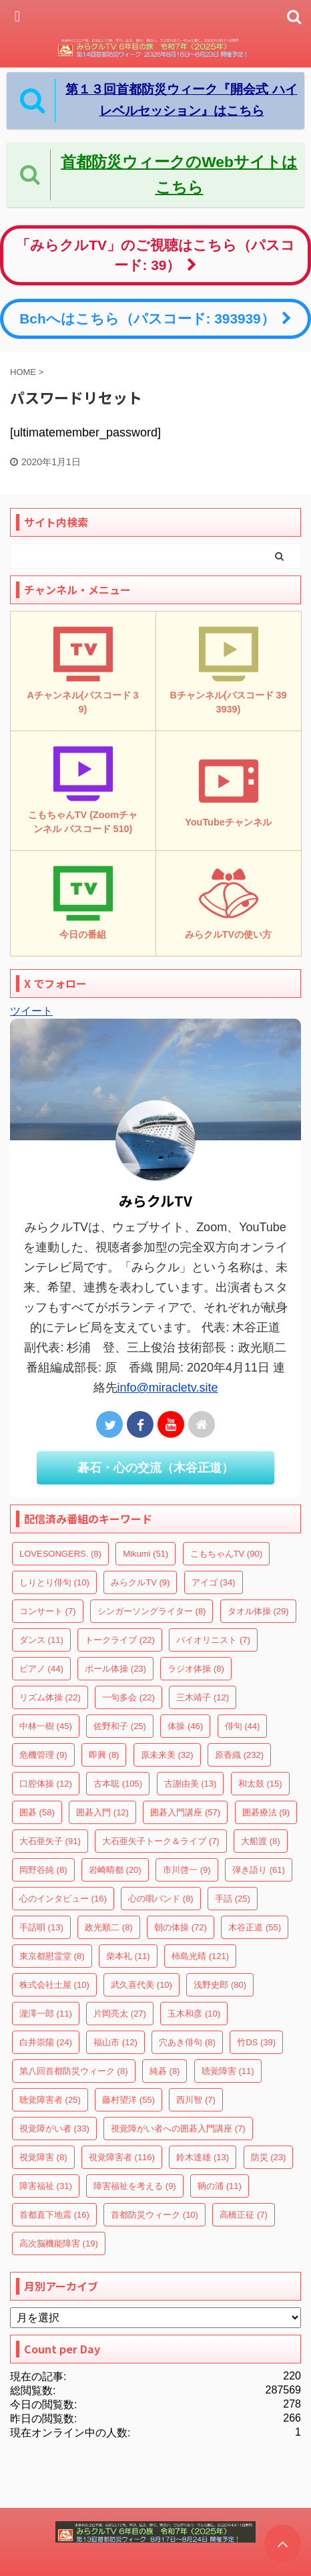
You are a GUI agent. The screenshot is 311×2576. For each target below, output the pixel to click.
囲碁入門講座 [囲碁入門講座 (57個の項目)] (185, 1812)
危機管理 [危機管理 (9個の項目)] (43, 1755)
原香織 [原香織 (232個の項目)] (239, 1755)
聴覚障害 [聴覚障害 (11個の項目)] (228, 2071)
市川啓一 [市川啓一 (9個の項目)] (187, 1870)
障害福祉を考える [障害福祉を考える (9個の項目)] (134, 2186)
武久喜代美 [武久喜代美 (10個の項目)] (141, 1985)
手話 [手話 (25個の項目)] (232, 1899)
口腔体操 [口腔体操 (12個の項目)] (45, 1784)
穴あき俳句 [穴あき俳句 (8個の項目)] (187, 2042)
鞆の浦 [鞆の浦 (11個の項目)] (220, 2186)
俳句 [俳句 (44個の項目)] (242, 1726)
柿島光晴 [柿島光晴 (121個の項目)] (200, 1956)
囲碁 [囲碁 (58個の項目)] (37, 1812)
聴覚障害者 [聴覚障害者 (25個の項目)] (50, 2100)
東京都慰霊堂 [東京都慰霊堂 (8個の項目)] (52, 1956)
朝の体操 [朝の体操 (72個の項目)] (180, 1927)
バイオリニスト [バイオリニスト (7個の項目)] (213, 1640)
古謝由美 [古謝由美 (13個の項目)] (190, 1784)
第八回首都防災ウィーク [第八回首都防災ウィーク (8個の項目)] (73, 2071)
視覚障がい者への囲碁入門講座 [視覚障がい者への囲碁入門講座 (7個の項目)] (178, 2128)
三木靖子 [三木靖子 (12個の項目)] (202, 1697)
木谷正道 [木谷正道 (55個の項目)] (254, 1927)
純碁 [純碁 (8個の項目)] (164, 2071)
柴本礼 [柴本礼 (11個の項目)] (128, 1956)
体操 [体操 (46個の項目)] (185, 1726)
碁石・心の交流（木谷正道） (155, 1467)
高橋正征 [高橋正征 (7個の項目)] (244, 2215)
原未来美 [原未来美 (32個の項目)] (167, 1755)
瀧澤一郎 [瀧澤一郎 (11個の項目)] (45, 2014)
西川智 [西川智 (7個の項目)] (196, 2100)
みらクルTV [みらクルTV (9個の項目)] (140, 1582)
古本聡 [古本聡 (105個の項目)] (117, 1784)
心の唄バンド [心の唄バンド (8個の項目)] (161, 1899)
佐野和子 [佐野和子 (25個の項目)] (119, 1726)
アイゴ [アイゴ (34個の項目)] (214, 1582)
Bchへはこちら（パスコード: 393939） (155, 318)
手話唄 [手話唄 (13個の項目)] (41, 1927)
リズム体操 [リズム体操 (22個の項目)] (50, 1697)
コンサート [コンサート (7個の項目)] (47, 1611)
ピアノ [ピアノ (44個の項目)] (41, 1669)
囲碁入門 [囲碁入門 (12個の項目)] (102, 1812)
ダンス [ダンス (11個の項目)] (41, 1640)
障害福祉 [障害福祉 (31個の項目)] (45, 2186)
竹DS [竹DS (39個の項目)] (256, 2042)
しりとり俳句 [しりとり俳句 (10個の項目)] (54, 1582)
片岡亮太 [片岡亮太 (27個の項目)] (119, 2014)
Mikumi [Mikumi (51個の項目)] (145, 1554)
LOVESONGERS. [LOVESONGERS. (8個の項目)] (60, 1554)
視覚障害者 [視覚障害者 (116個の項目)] (122, 2157)
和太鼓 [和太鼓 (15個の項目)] (260, 1784)
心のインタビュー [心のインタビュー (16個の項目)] (63, 1899)
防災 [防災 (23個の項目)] (268, 2157)
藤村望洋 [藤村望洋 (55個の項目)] (128, 2100)
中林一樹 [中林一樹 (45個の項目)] (45, 1726)
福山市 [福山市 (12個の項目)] (115, 2042)
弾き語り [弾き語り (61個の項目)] (258, 1870)
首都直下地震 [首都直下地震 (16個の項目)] (54, 2215)
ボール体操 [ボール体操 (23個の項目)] (115, 1669)
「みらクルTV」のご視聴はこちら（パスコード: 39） (155, 255)
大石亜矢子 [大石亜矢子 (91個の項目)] (50, 1841)
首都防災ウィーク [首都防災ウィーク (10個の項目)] (154, 2215)
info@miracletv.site (167, 1387)
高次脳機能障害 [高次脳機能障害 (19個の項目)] (58, 2243)
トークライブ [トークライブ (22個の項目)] (120, 1640)
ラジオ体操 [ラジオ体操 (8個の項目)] (196, 1669)
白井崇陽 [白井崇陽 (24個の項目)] (45, 2042)
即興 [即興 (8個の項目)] (104, 1755)
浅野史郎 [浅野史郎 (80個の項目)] (220, 1985)
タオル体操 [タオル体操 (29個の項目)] (258, 1611)
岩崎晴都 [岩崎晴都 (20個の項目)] (115, 1870)
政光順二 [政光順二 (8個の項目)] (109, 1927)
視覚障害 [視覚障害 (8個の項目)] (43, 2157)
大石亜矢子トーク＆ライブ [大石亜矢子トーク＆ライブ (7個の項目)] (161, 1841)
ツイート (31, 1011)
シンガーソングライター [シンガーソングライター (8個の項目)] (151, 1611)
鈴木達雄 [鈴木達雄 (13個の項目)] (202, 2157)
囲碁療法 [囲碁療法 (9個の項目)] (266, 1812)
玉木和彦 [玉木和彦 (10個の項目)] (194, 2014)
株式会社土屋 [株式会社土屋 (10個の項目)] (54, 1985)
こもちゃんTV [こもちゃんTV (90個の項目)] (226, 1554)
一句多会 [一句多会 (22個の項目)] (128, 1697)
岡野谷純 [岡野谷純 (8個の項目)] (43, 1870)
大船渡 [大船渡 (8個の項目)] (260, 1841)
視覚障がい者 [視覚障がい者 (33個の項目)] (54, 2128)
